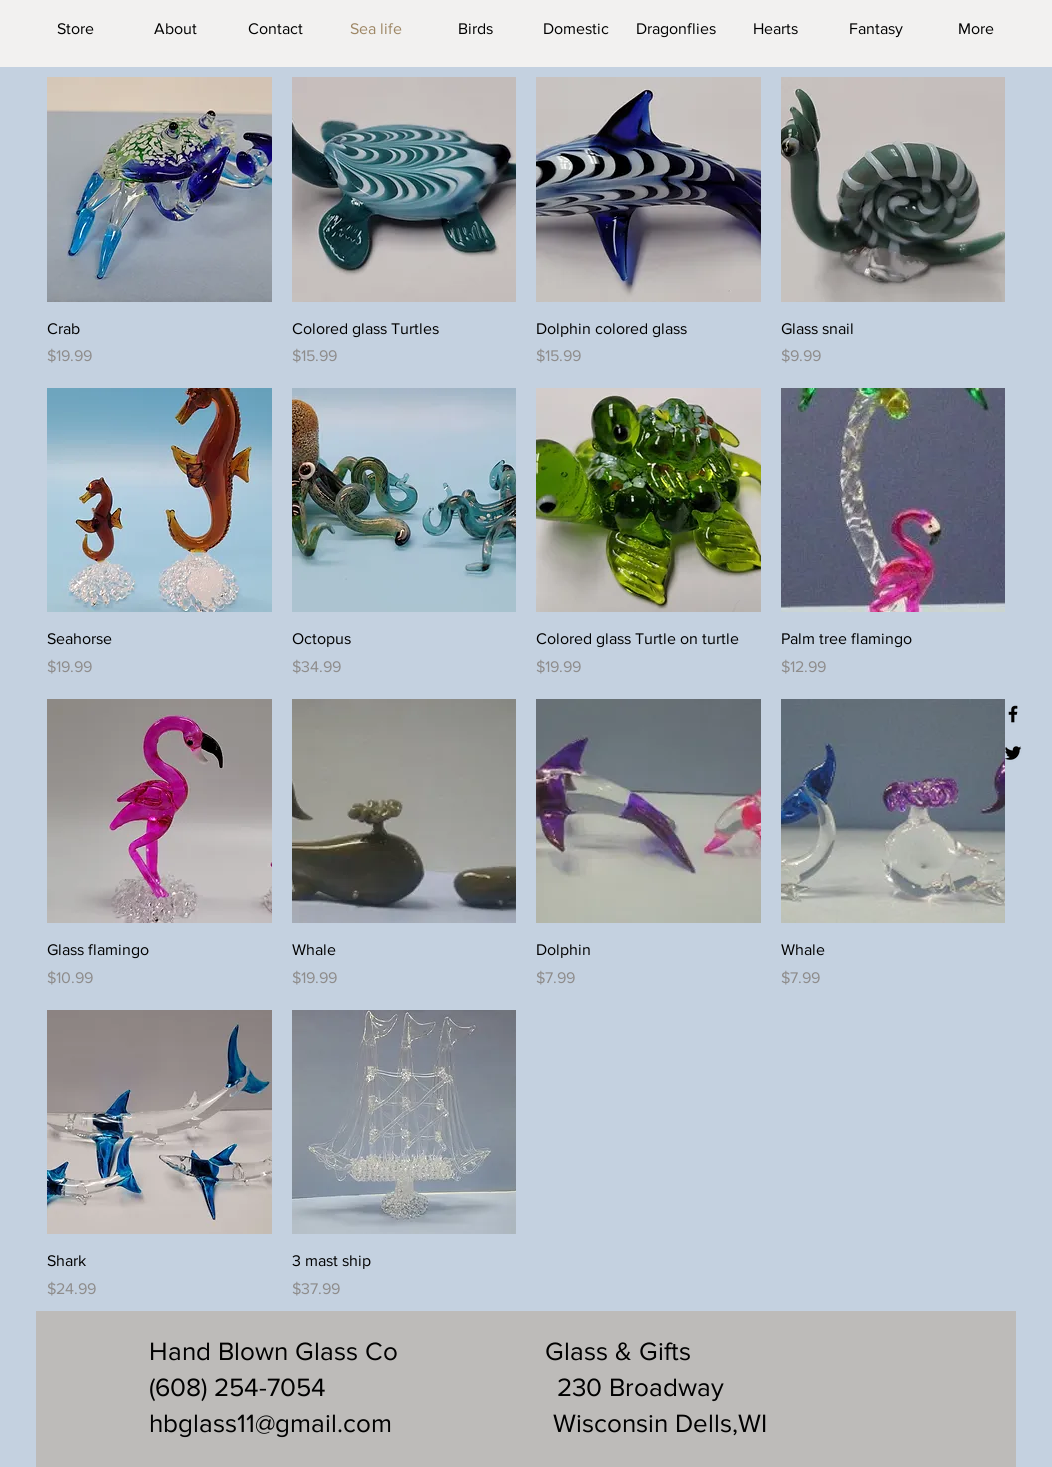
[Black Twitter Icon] (1013, 753)
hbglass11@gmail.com (270, 1423)
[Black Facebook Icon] (1013, 714)
